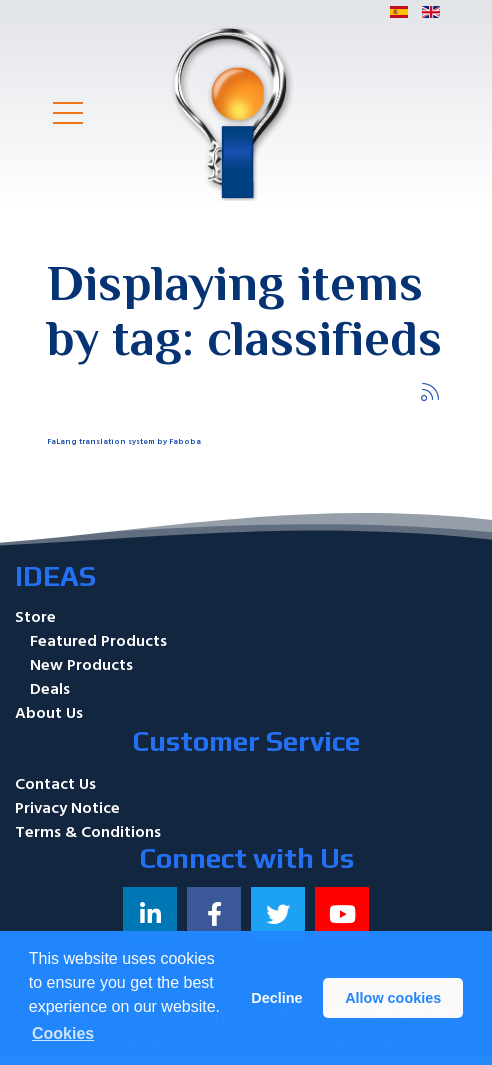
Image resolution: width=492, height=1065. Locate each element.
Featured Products (98, 641)
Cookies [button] (63, 1033)
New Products (81, 665)
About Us (49, 713)
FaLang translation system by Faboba (124, 441)
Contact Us (55, 784)
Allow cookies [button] (393, 998)
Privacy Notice (67, 808)
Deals (50, 689)
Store (35, 617)
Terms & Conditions (88, 832)
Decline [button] (276, 998)
